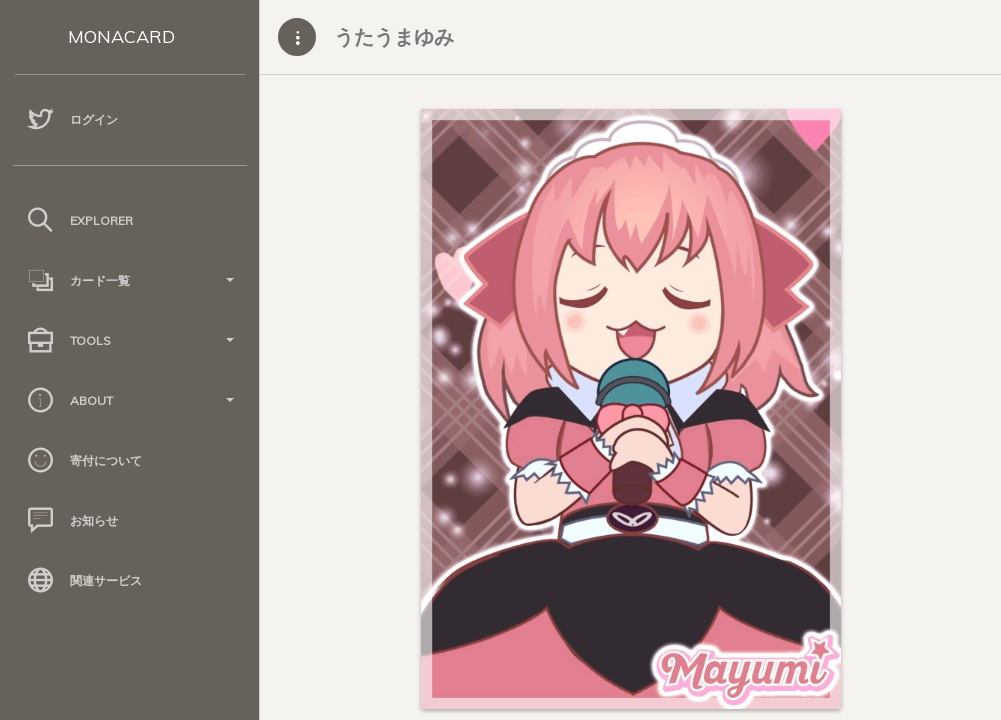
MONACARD (121, 36)
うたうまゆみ (394, 36)
